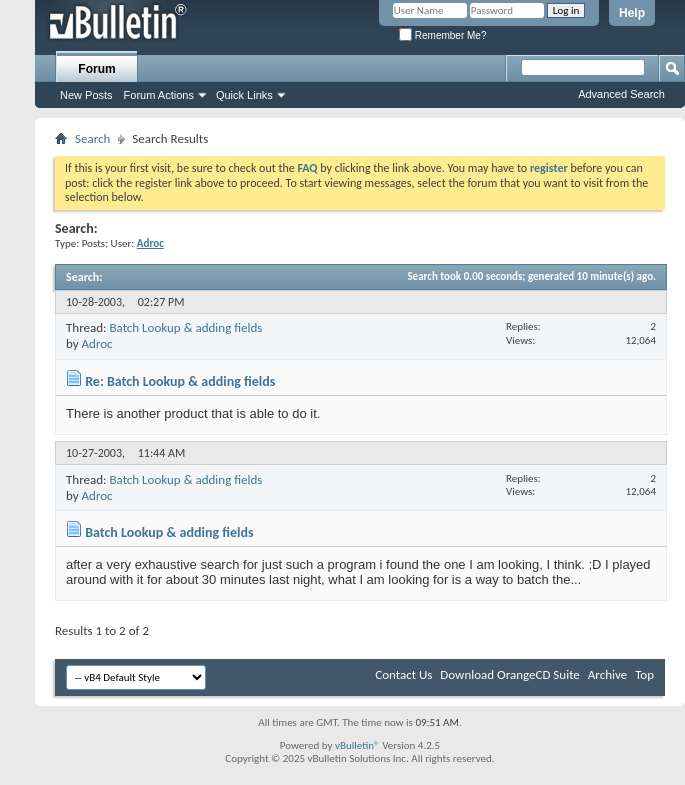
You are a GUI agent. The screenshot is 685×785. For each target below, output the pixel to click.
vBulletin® (357, 745)
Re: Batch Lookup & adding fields (180, 381)
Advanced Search (621, 94)
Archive (607, 674)
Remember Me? (442, 35)
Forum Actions (159, 95)
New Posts (86, 95)
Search (92, 138)
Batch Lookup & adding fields (185, 327)
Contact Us (403, 674)
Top (644, 674)
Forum (96, 69)
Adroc (97, 343)
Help (632, 13)
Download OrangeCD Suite (510, 674)
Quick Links (244, 95)
